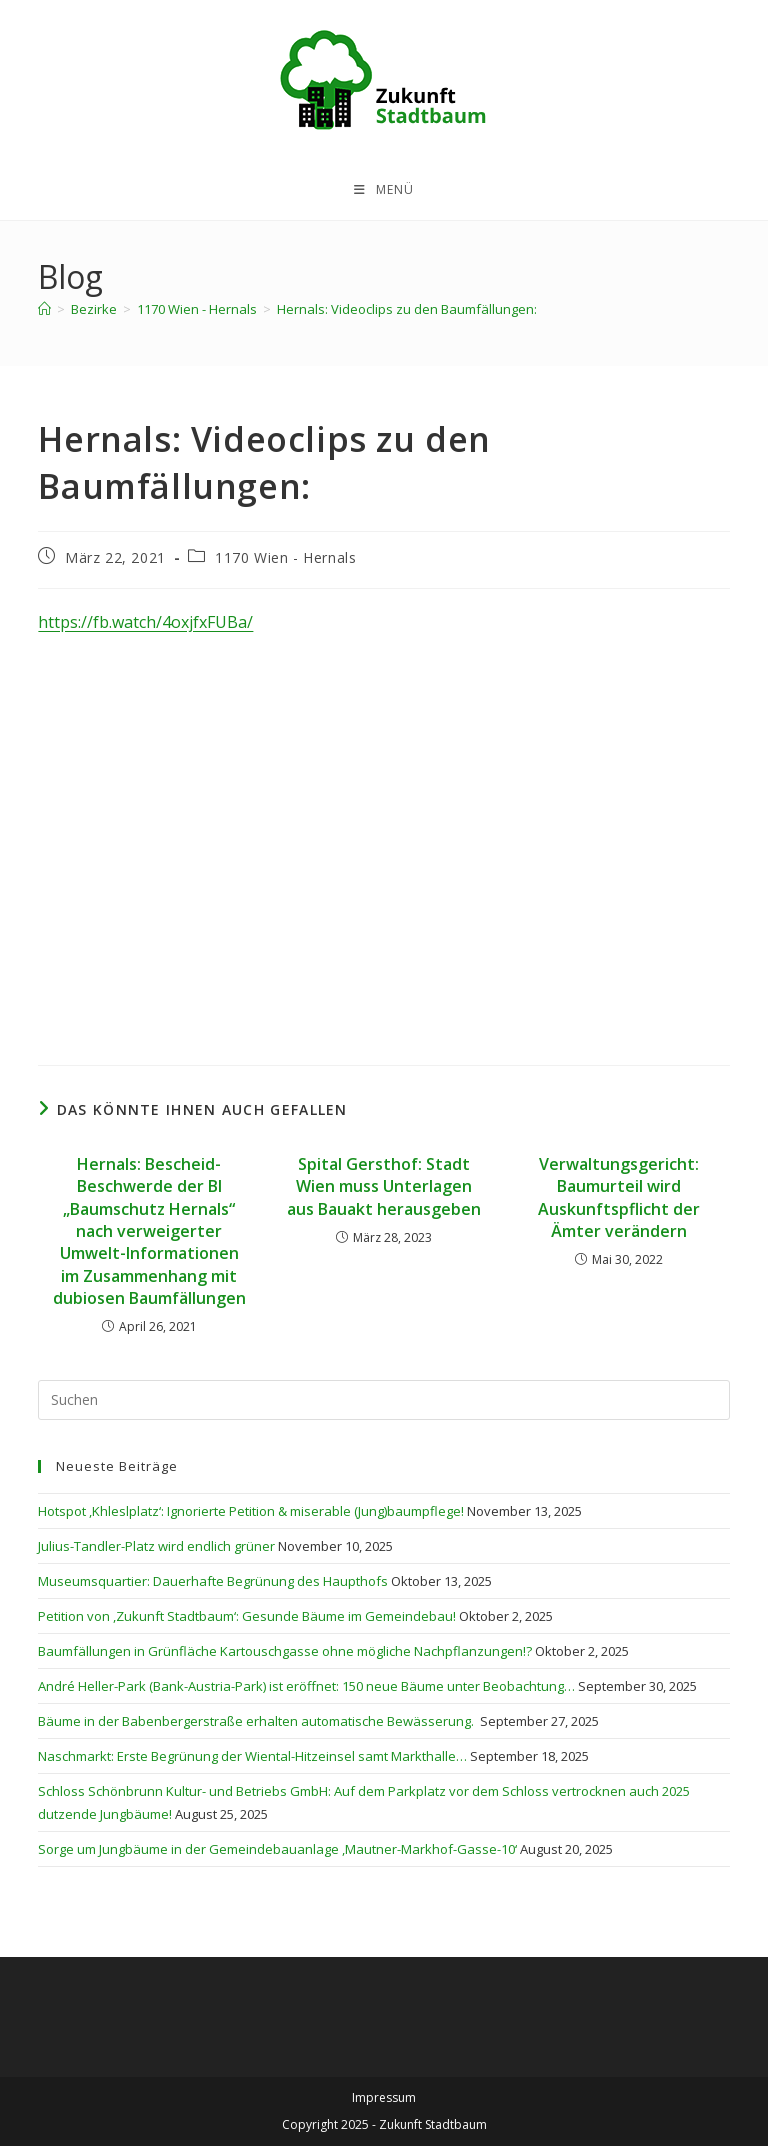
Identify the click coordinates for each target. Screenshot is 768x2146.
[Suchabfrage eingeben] (383, 1400)
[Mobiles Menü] (384, 190)
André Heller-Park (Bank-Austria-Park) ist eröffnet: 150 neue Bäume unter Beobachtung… (306, 1686)
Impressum (384, 2097)
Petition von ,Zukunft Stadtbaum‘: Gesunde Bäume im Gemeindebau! (247, 1616)
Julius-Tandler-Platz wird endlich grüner (156, 1546)
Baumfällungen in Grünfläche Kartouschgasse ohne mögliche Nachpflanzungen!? (285, 1651)
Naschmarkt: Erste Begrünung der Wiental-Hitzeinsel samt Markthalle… (252, 1756)
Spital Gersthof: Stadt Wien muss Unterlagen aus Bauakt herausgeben (384, 1186)
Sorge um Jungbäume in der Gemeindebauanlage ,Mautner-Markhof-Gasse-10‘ (277, 1849)
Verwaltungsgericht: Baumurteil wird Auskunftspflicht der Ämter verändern (619, 1197)
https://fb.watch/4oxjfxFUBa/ (145, 622)
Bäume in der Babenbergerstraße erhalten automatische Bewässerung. (257, 1721)
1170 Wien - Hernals (285, 557)
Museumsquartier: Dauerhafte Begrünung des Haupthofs (213, 1581)
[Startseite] (44, 309)
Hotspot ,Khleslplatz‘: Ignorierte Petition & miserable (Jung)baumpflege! (251, 1511)
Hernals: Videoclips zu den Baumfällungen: (407, 309)
